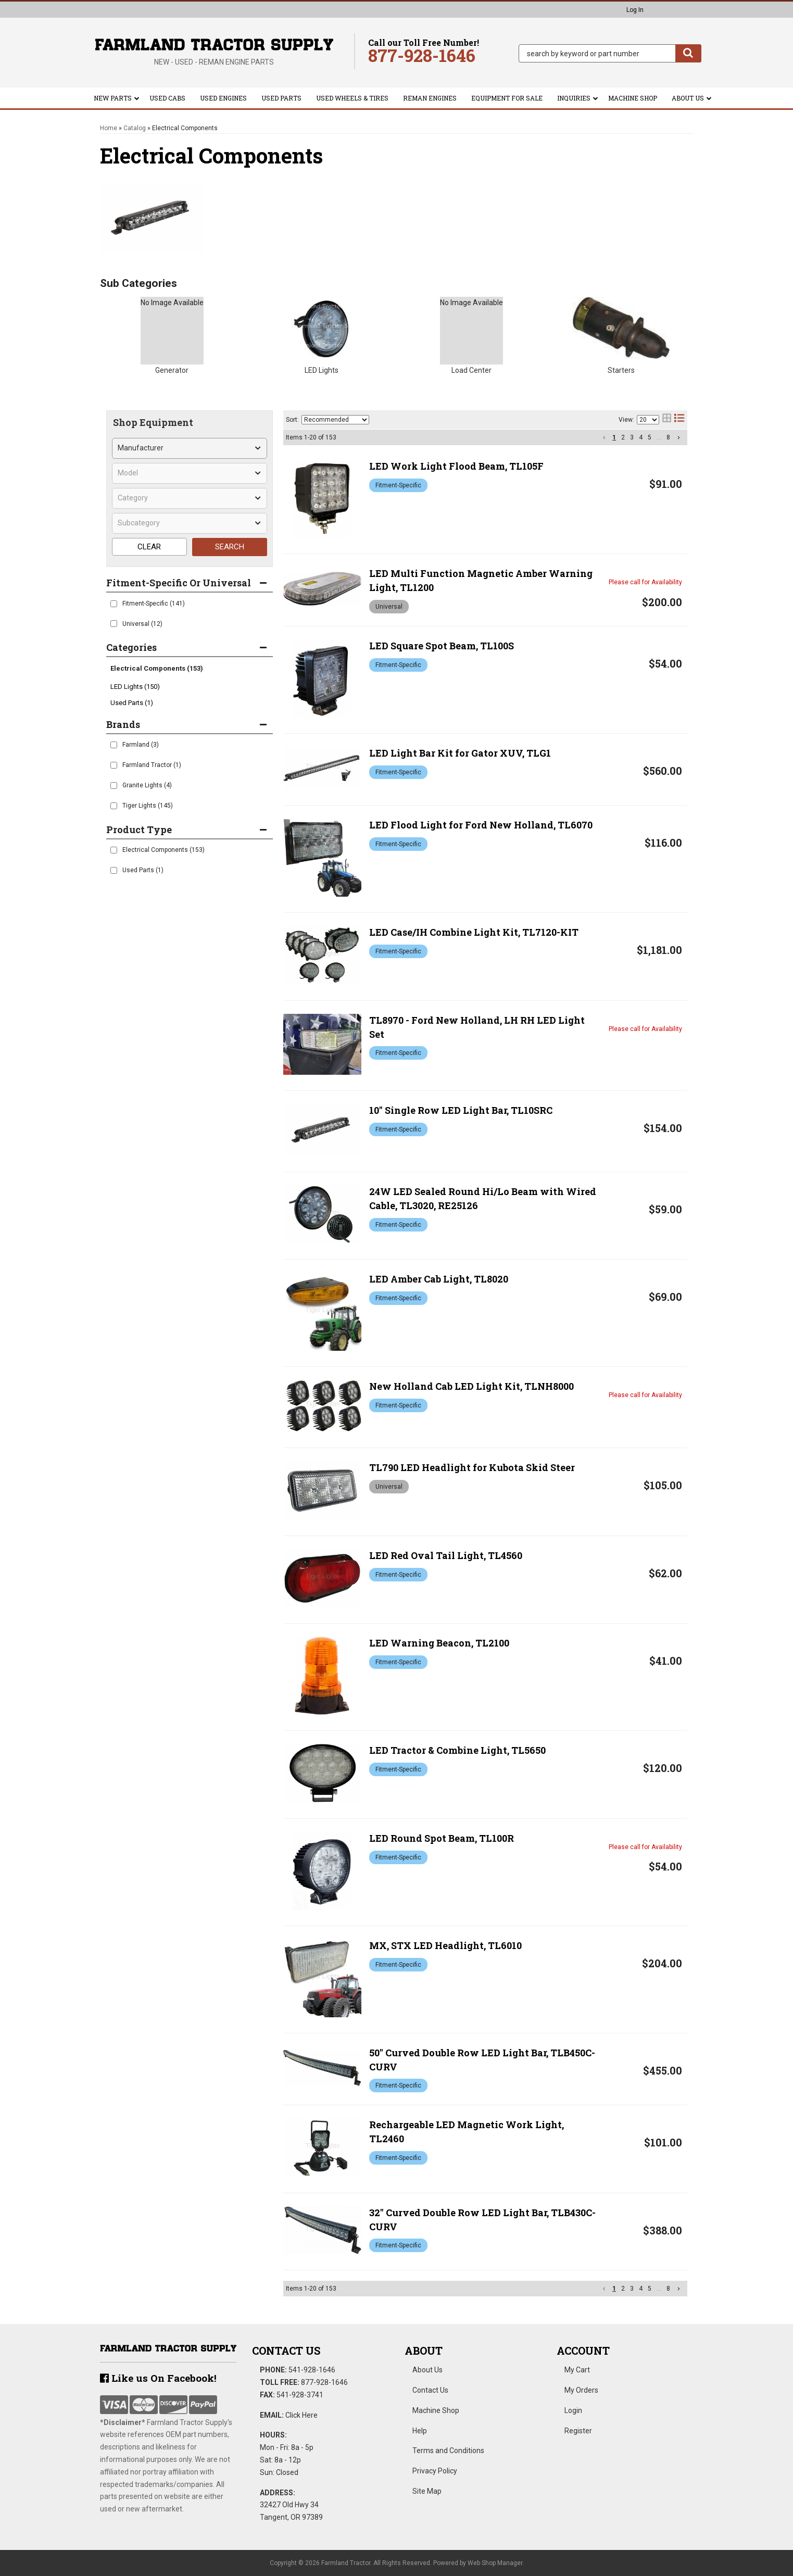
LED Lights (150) (135, 686)
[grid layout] (667, 419)
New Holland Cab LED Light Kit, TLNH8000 (471, 1386)
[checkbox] (113, 603)
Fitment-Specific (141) (153, 603)
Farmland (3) (140, 744)
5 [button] (649, 437)
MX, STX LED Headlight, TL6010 (445, 1945)
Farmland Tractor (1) (151, 765)
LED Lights (321, 370)
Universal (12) (142, 623)
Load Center (471, 370)
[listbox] (189, 448)
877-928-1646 (324, 2382)
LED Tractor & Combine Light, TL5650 (457, 1750)
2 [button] (623, 437)
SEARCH (229, 546)
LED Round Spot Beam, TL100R (441, 1838)
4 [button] (641, 437)
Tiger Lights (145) (147, 805)
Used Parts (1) (131, 703)
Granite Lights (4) (147, 785)
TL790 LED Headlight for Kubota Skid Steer (472, 1467)
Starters (621, 370)
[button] (610, 53)
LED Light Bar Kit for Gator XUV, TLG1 (460, 753)
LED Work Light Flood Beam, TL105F (456, 466)
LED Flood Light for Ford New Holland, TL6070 (481, 825)
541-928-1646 (311, 2370)
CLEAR (149, 546)
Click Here (301, 2415)
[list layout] (679, 419)
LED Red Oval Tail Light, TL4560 (445, 1555)
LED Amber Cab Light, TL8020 (438, 1279)
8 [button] (668, 437)
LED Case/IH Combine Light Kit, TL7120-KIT (473, 932)
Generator (171, 370)
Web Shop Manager (495, 2563)
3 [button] (632, 437)
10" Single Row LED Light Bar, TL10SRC (460, 1110)
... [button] (659, 437)
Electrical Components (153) (156, 668)
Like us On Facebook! (158, 2377)
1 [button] (614, 437)
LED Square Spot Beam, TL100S (441, 645)
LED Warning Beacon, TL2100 (439, 1643)
